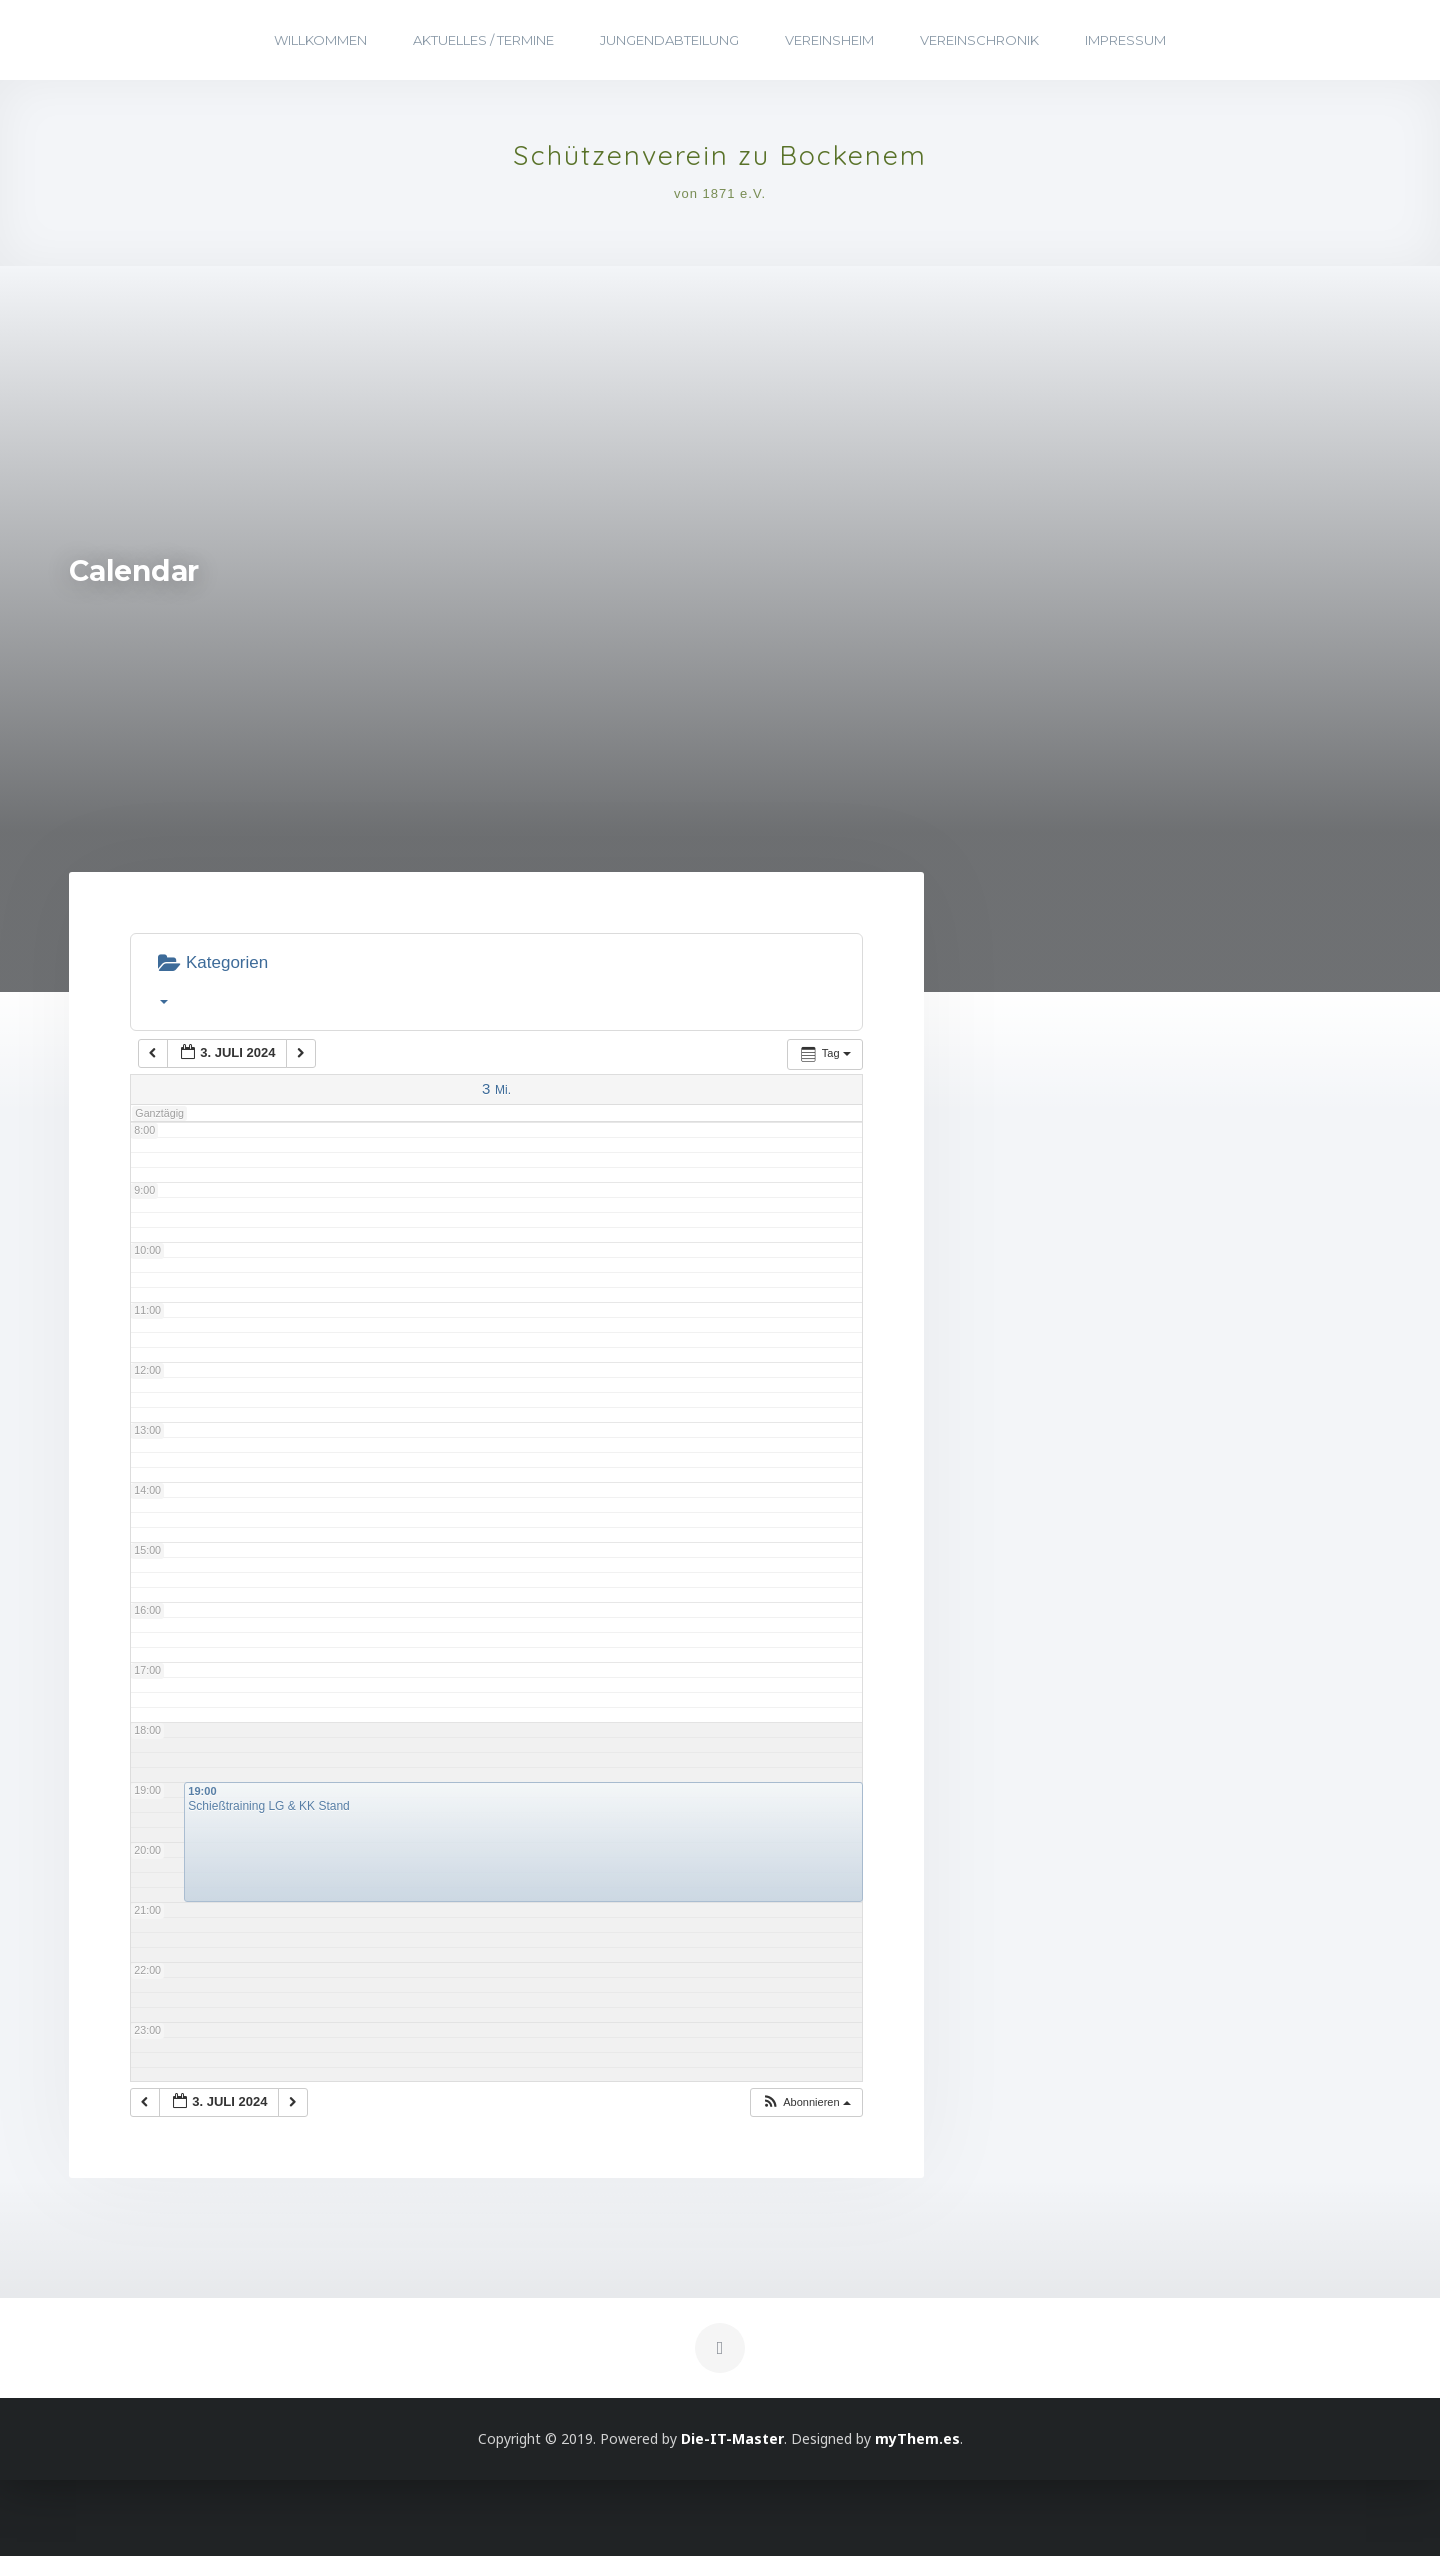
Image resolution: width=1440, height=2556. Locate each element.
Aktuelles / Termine (483, 40)
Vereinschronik (979, 40)
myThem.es (917, 2514)
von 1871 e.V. (720, 209)
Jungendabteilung (669, 40)
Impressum (1125, 40)
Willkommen (320, 40)
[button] (806, 2178)
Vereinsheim (829, 40)
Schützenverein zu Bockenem (720, 165)
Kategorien (213, 1054)
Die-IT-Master (732, 2514)
